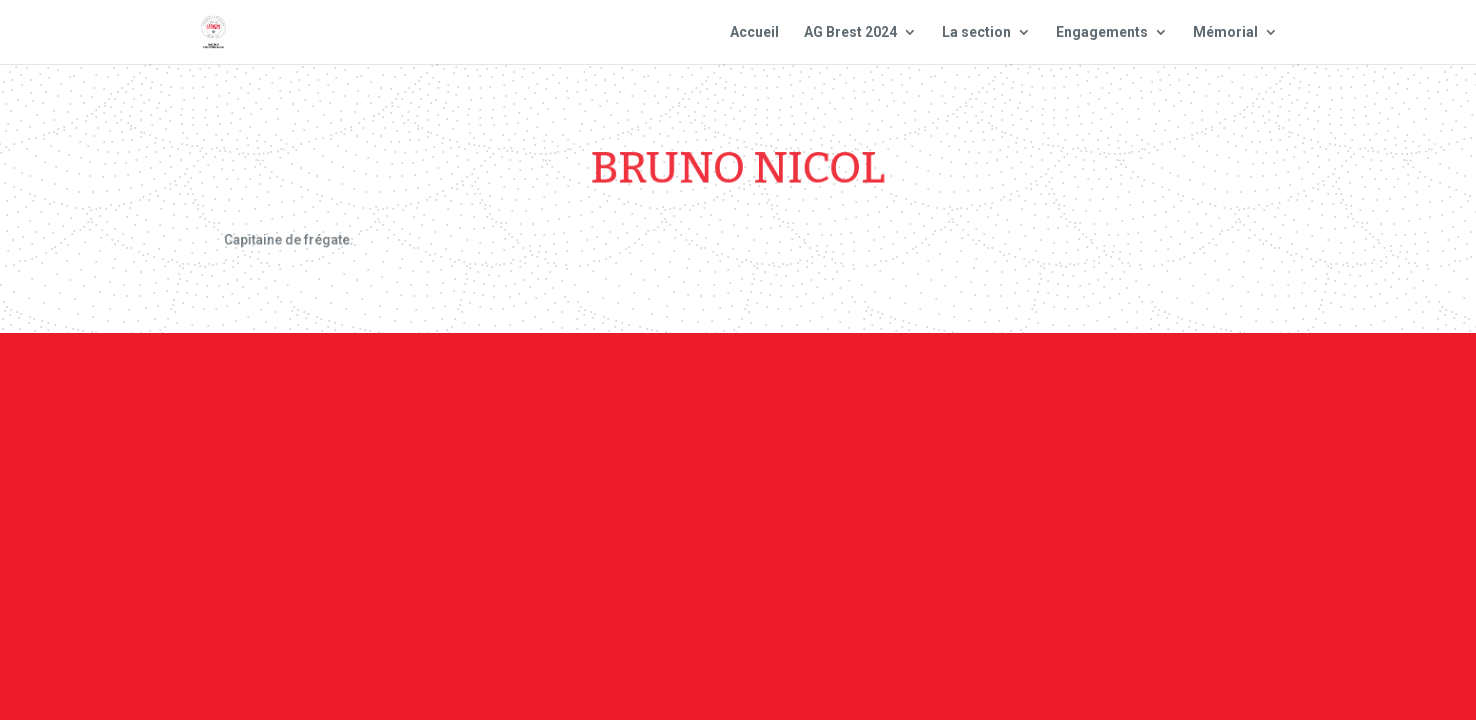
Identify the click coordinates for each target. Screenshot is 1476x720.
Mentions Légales (863, 389)
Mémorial (1225, 32)
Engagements (1102, 32)
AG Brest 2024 (850, 32)
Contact (735, 389)
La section (976, 32)
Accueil (754, 32)
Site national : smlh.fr (1170, 389)
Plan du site (1007, 389)
